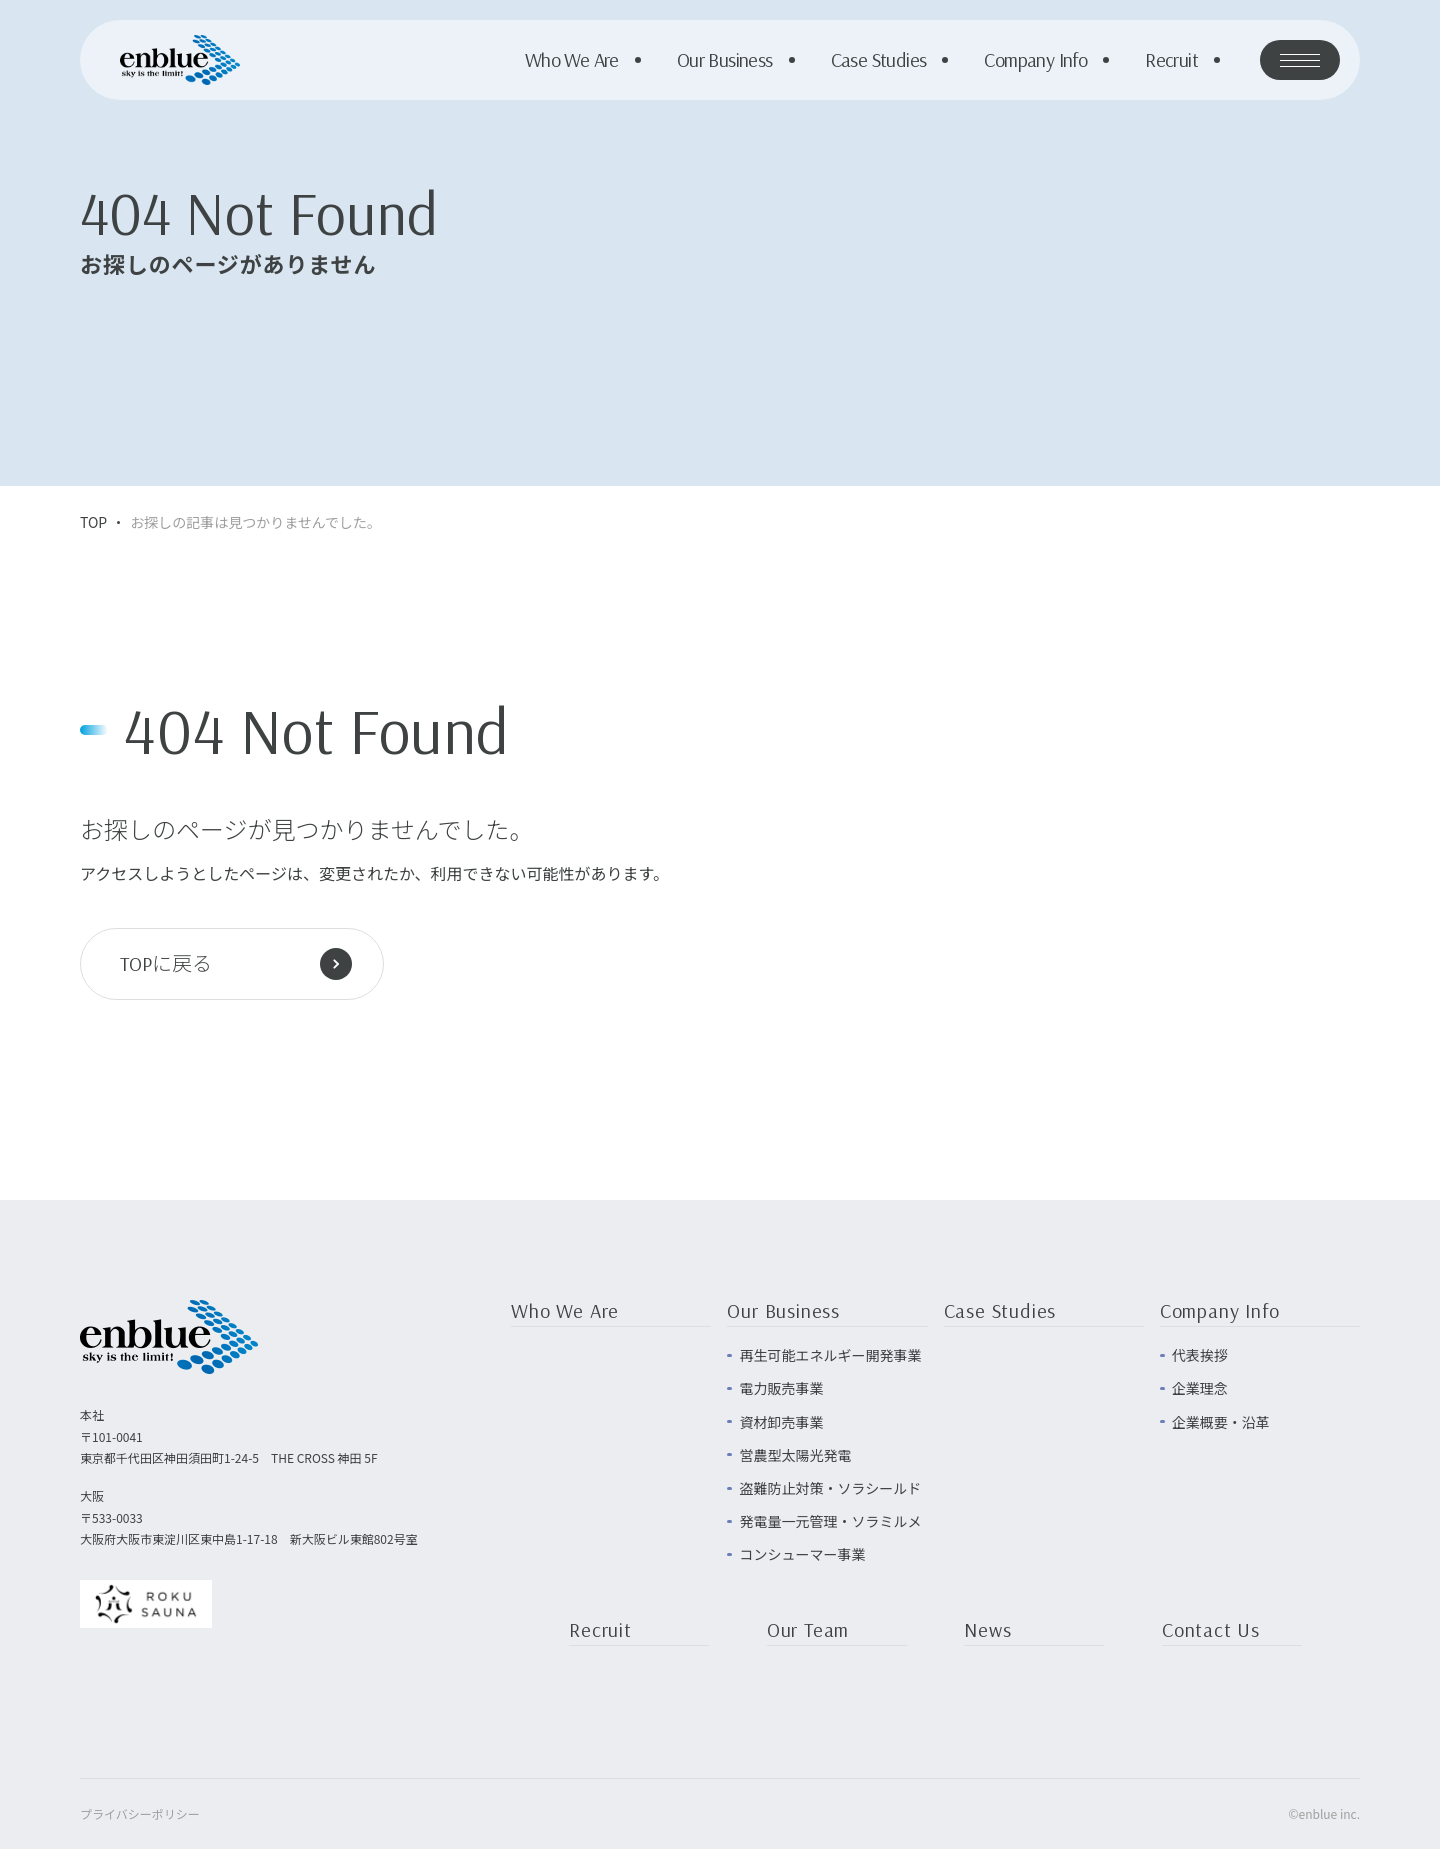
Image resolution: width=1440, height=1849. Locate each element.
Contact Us (1211, 1630)
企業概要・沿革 (1221, 1422)
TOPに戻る (236, 964)
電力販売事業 (781, 1388)
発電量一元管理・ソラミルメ (830, 1521)
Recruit (1171, 60)
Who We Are (572, 60)
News (987, 1630)
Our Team (808, 1630)
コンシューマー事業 (802, 1554)
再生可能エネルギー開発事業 (830, 1355)
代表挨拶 (1200, 1355)
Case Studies (879, 60)
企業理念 (1200, 1388)
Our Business (725, 60)
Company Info (1035, 60)
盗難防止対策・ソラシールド (830, 1488)
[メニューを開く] (1300, 60)
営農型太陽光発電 (795, 1455)
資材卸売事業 (781, 1422)
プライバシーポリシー (140, 1813)
